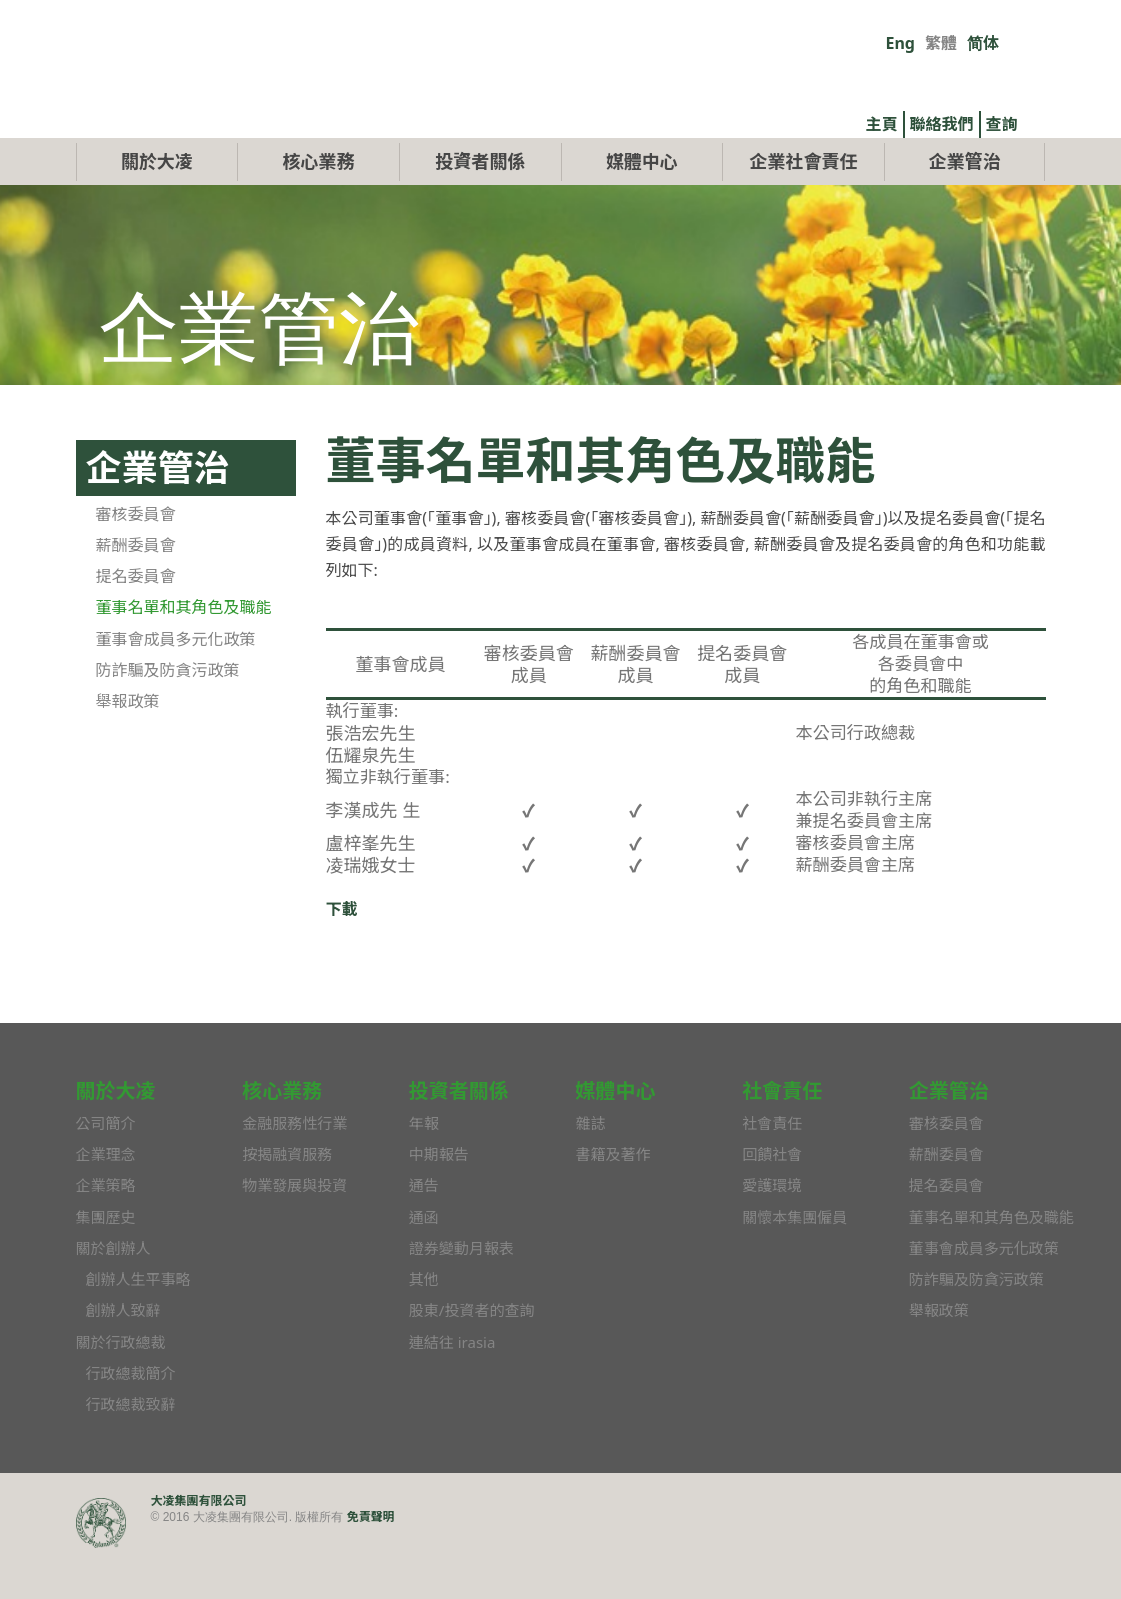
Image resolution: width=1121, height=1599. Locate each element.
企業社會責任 (803, 207)
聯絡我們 (942, 124)
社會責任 (772, 1169)
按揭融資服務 (287, 1200)
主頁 (882, 124)
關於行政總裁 (121, 1388)
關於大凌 (157, 207)
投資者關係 (480, 207)
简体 (983, 43)
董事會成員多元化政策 (176, 685)
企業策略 (106, 1232)
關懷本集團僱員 (794, 1263)
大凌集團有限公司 (199, 1546)
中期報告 (439, 1200)
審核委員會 (136, 560)
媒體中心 (642, 207)
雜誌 (590, 1169)
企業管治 (965, 207)
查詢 (1002, 124)
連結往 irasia (452, 1388)
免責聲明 (371, 1562)
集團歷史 (106, 1263)
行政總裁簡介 (131, 1419)
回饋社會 (772, 1200)
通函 (424, 1263)
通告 (424, 1232)
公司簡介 (106, 1169)
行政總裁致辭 (131, 1451)
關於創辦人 (113, 1294)
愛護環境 (772, 1232)
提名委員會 (136, 623)
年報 (424, 1169)
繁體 (941, 43)
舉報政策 (128, 748)
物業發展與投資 (294, 1232)
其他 (424, 1326)
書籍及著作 (612, 1200)
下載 (342, 956)
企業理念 (106, 1200)
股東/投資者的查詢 (472, 1357)
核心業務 (319, 207)
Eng (900, 43)
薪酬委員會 (136, 591)
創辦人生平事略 (138, 1326)
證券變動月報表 (461, 1294)
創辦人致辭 (123, 1357)
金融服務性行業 (294, 1169)
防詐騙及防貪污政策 (168, 716)
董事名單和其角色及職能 (184, 654)
